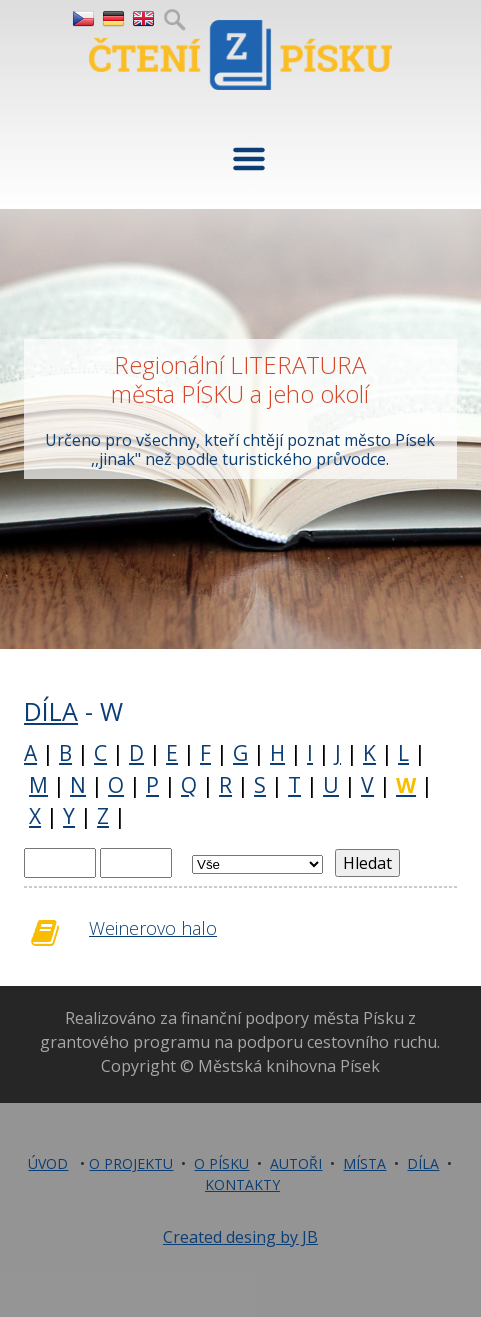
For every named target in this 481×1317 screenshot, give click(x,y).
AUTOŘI (296, 1163)
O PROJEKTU (131, 1163)
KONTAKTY (242, 1184)
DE (112, 19)
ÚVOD (48, 1163)
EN (143, 19)
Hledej (174, 19)
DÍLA (51, 711)
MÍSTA (364, 1163)
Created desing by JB (240, 1237)
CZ (82, 19)
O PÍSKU (221, 1163)
